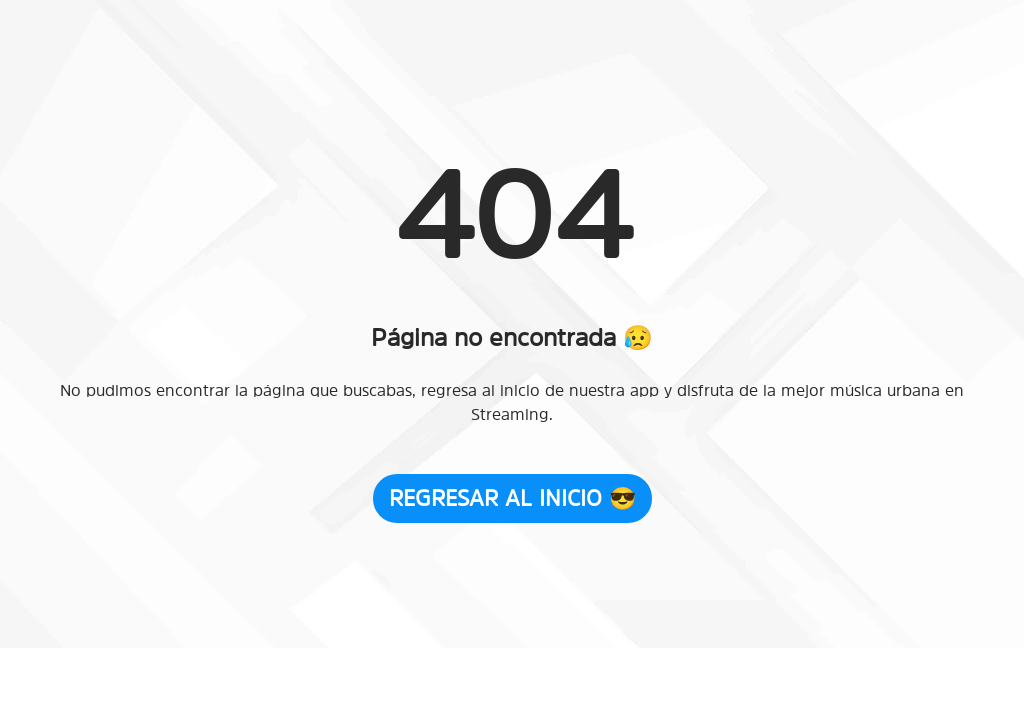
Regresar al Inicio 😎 (512, 498)
